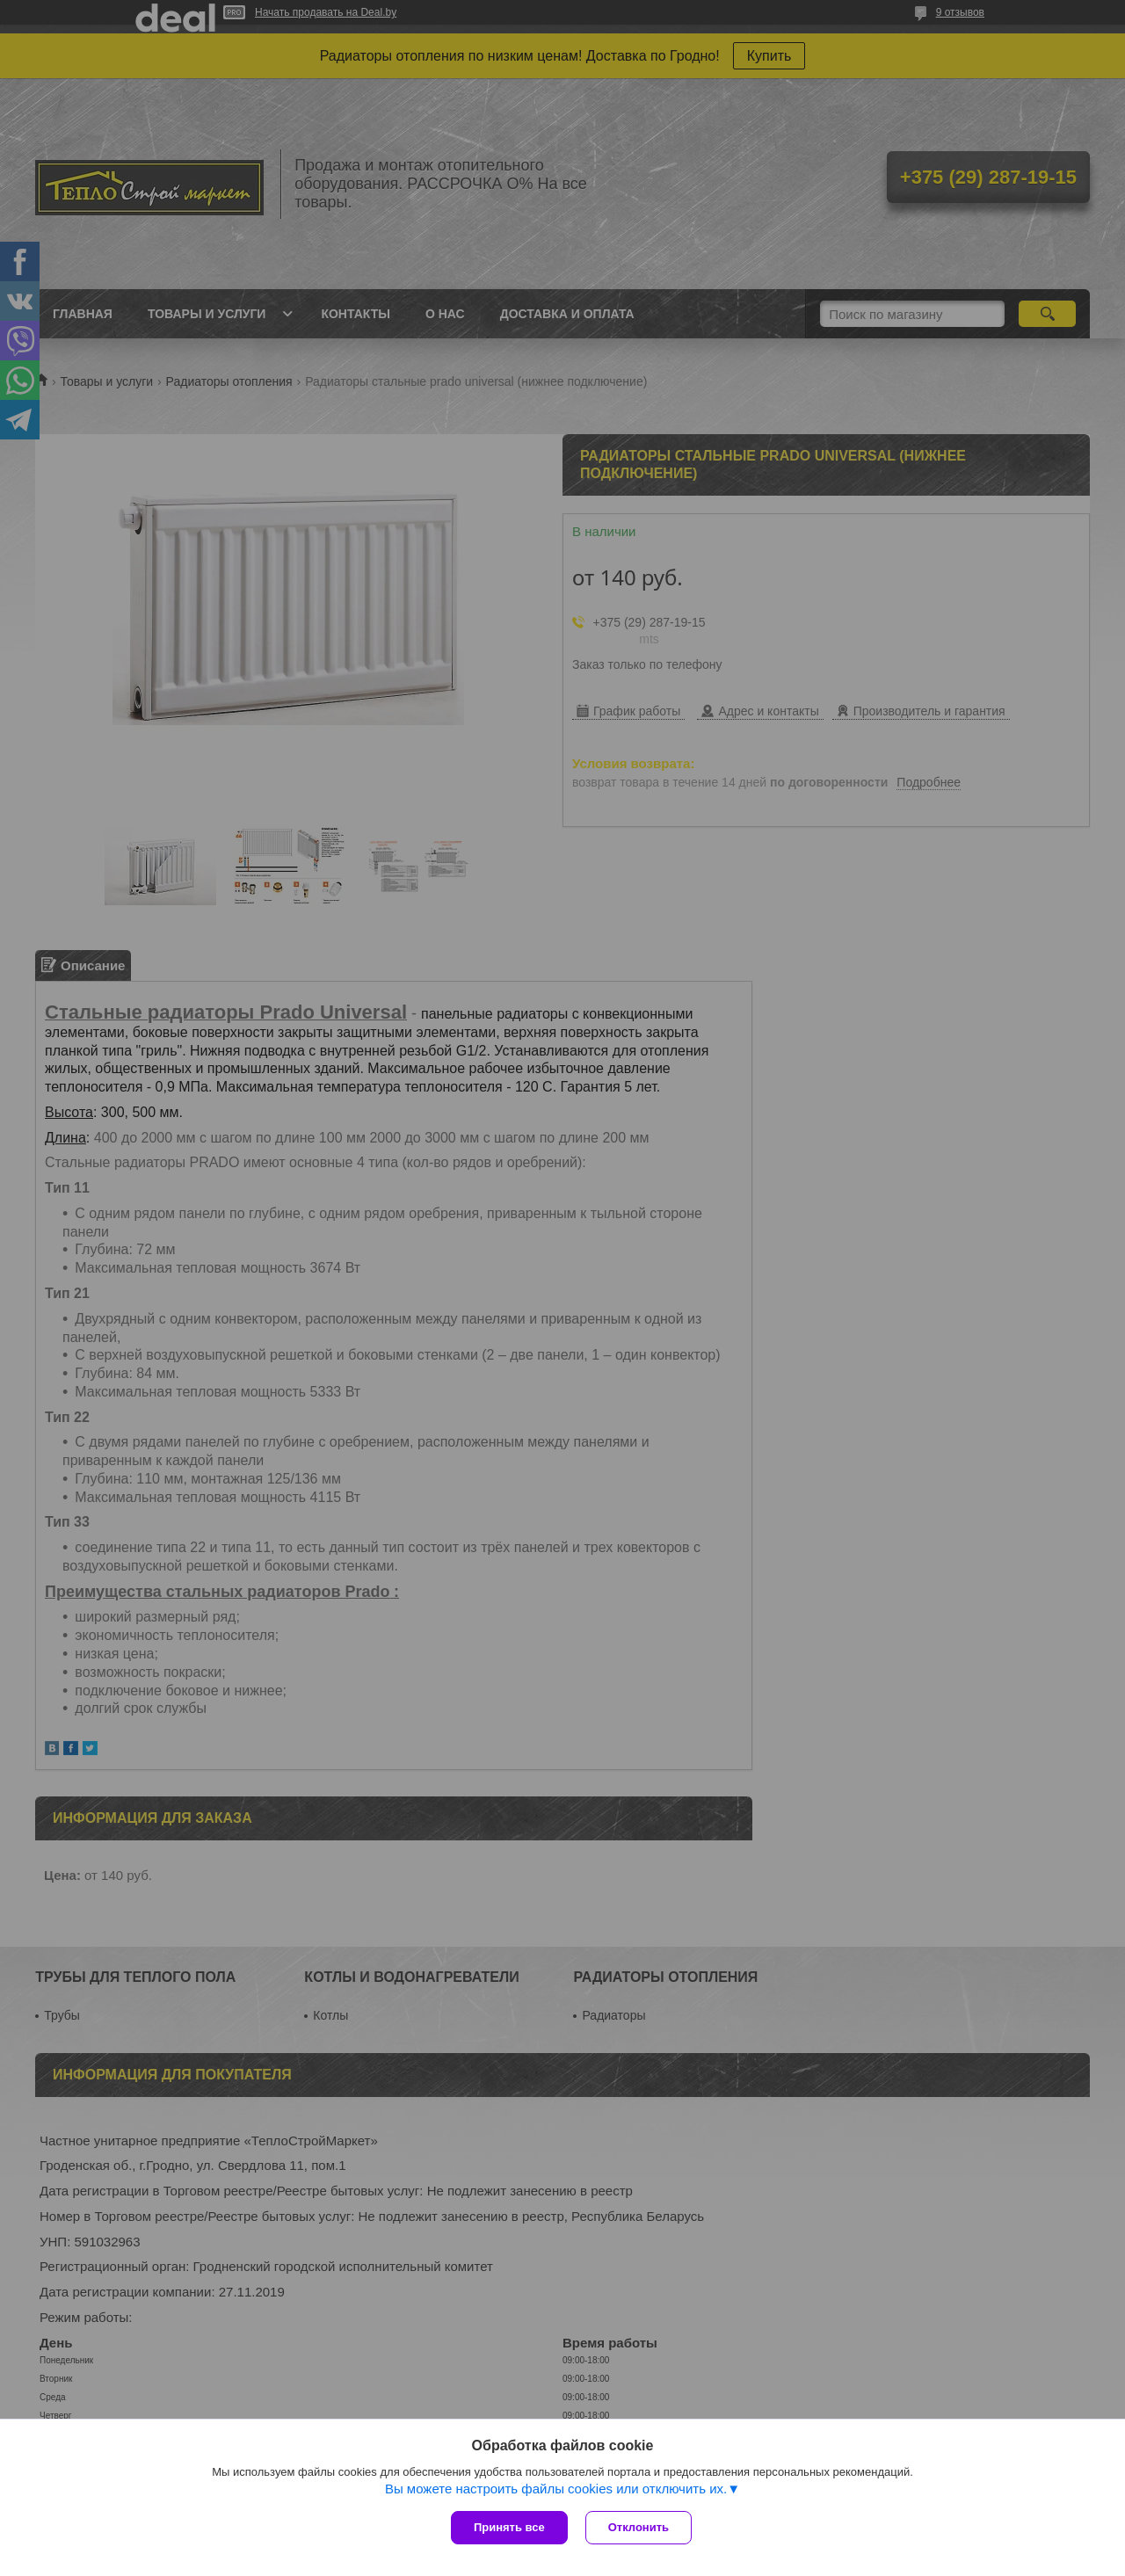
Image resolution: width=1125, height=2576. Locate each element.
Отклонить (638, 2527)
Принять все (509, 2527)
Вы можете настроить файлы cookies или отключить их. (556, 2488)
